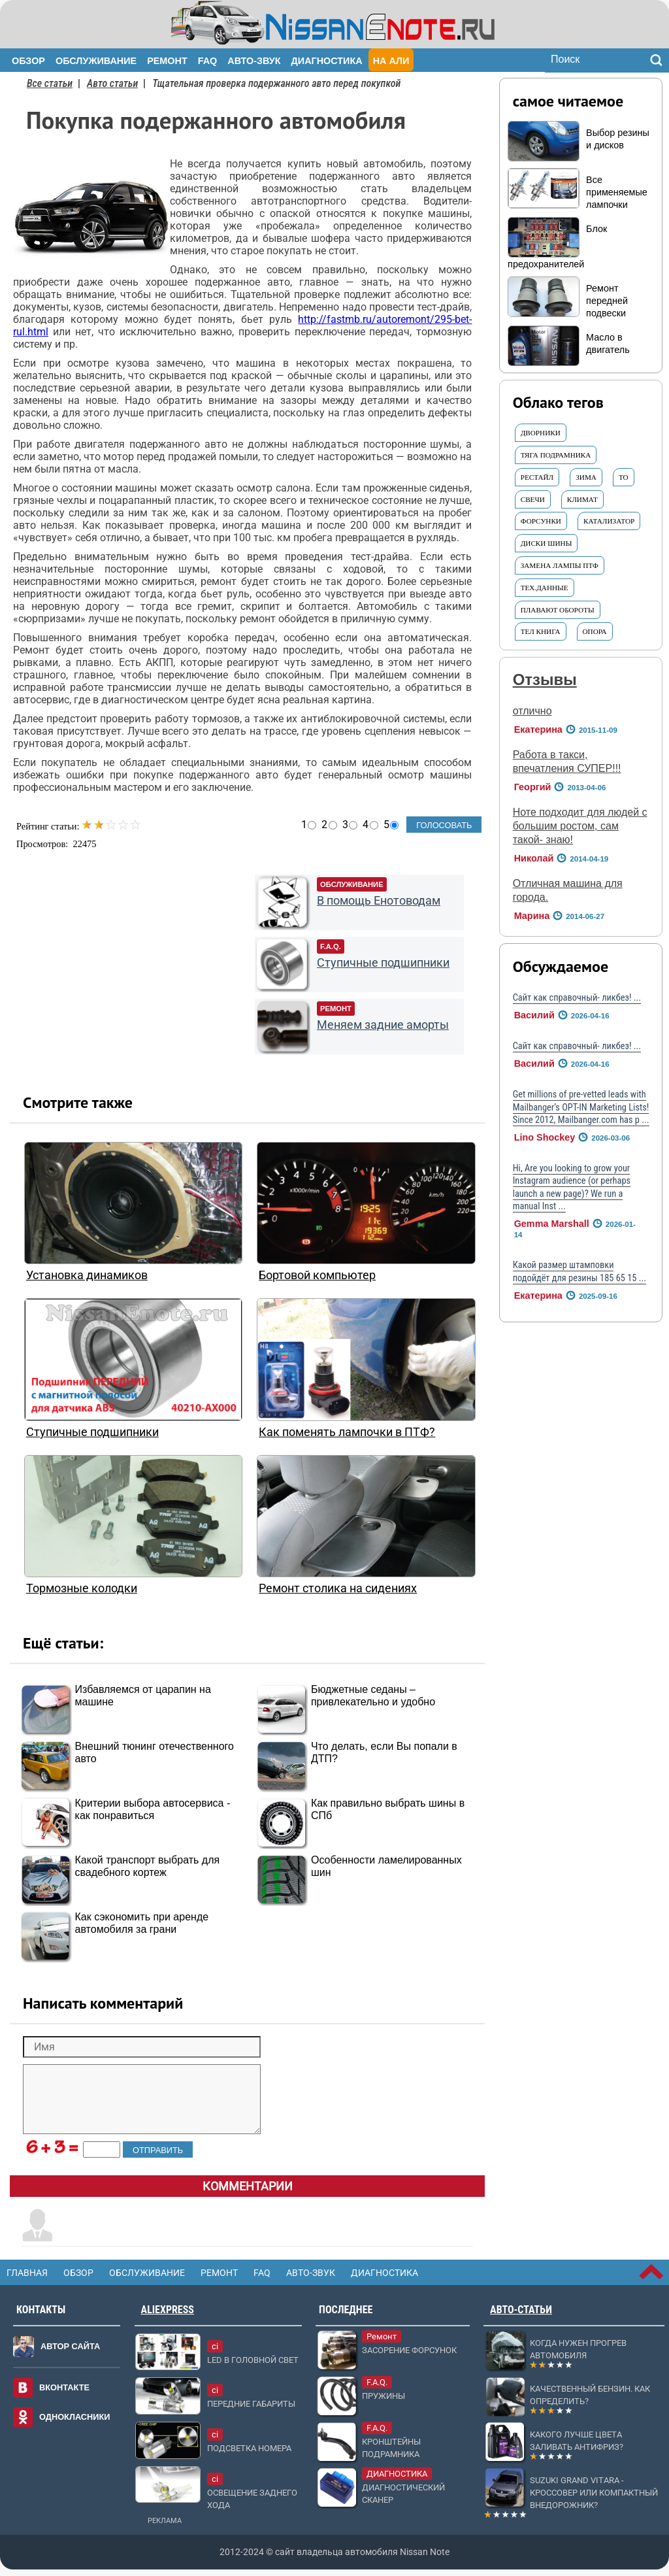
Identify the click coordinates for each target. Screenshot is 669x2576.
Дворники (541, 433)
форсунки (541, 521)
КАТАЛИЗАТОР (608, 521)
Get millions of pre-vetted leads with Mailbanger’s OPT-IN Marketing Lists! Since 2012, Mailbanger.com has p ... (581, 1107)
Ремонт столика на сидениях (338, 1588)
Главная (27, 2273)
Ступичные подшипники (383, 962)
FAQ (208, 61)
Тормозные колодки (81, 1588)
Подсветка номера (249, 2448)
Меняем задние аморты (383, 1024)
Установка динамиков (87, 1275)
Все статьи (50, 83)
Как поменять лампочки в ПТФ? (347, 1432)
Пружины (383, 2396)
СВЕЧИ (533, 499)
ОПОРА (595, 631)
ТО (623, 477)
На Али (391, 61)
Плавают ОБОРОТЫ (558, 610)
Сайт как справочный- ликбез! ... (577, 997)
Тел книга (541, 631)
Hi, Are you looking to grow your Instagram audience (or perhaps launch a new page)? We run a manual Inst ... (571, 1187)
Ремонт (167, 61)
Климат (582, 499)
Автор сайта (70, 2346)
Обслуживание (96, 61)
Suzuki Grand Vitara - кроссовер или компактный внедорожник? (594, 2492)
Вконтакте (64, 2387)
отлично (532, 710)
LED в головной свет (253, 2360)
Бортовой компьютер (317, 1275)
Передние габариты (251, 2404)
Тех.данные (544, 588)
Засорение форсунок (409, 2350)
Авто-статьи (521, 2309)
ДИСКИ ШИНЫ (546, 543)
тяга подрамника (556, 455)
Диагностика (327, 61)
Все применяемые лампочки (616, 192)
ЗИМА (586, 477)
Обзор (28, 61)
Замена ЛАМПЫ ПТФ (559, 565)
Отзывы (545, 679)
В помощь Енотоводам (378, 900)
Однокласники (74, 2417)
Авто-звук (253, 61)
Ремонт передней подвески (607, 300)
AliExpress (167, 2309)
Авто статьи (112, 83)
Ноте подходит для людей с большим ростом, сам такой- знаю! (580, 826)
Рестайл (537, 477)
